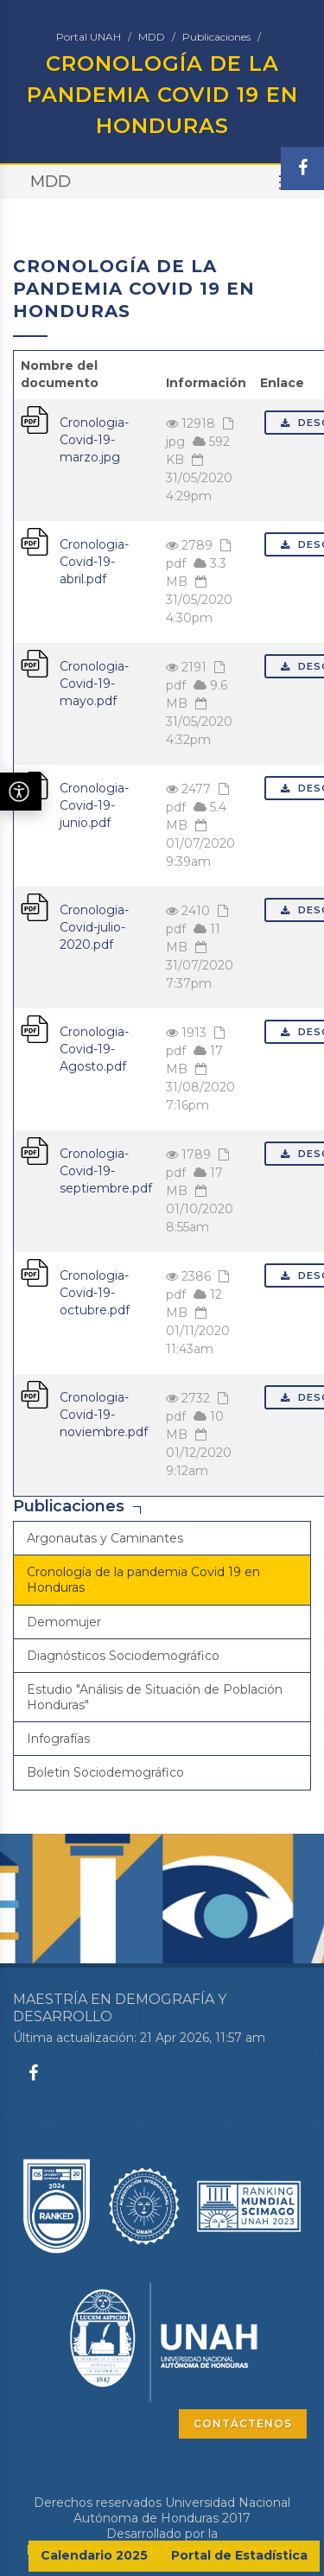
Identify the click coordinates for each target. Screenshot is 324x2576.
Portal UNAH (88, 36)
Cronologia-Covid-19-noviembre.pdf (104, 1415)
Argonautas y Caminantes (105, 1538)
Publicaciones (216, 36)
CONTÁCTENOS (243, 2423)
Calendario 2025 (94, 2555)
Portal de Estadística (239, 2555)
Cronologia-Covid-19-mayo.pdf (94, 683)
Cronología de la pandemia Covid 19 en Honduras (143, 1579)
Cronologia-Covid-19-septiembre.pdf (106, 1171)
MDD (151, 36)
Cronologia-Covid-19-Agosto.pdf (94, 1049)
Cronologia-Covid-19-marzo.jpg (94, 440)
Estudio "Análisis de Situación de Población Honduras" (155, 1697)
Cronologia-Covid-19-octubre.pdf (95, 1293)
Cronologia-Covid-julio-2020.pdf (94, 927)
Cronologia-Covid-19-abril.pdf (94, 562)
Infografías (58, 1738)
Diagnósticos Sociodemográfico (123, 1655)
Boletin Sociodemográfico (105, 1772)
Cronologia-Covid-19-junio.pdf (94, 805)
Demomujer (64, 1622)
